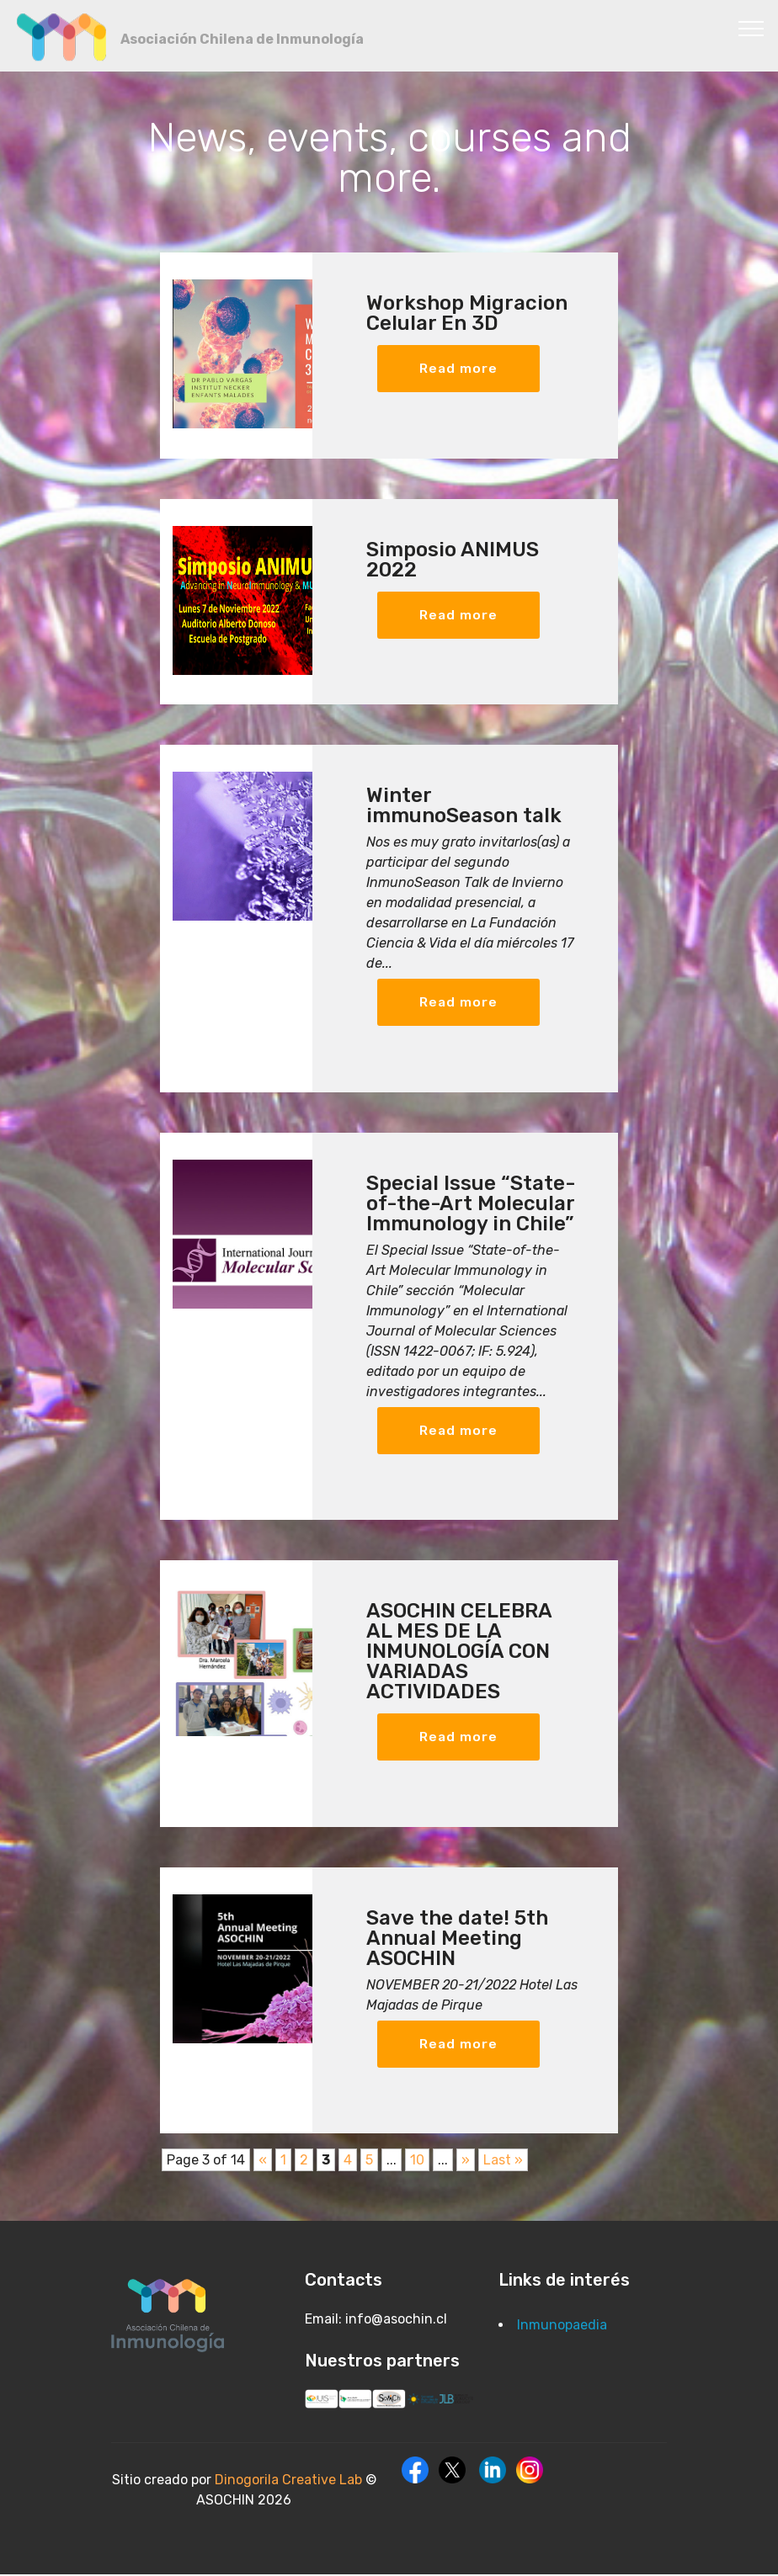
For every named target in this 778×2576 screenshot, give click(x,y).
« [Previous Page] (262, 2162)
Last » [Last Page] (503, 2162)
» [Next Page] (465, 2162)
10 (417, 2162)
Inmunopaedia (562, 2326)
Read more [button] (459, 368)
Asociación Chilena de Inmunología (242, 39)
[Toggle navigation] (751, 27)
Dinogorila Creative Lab (290, 2481)
